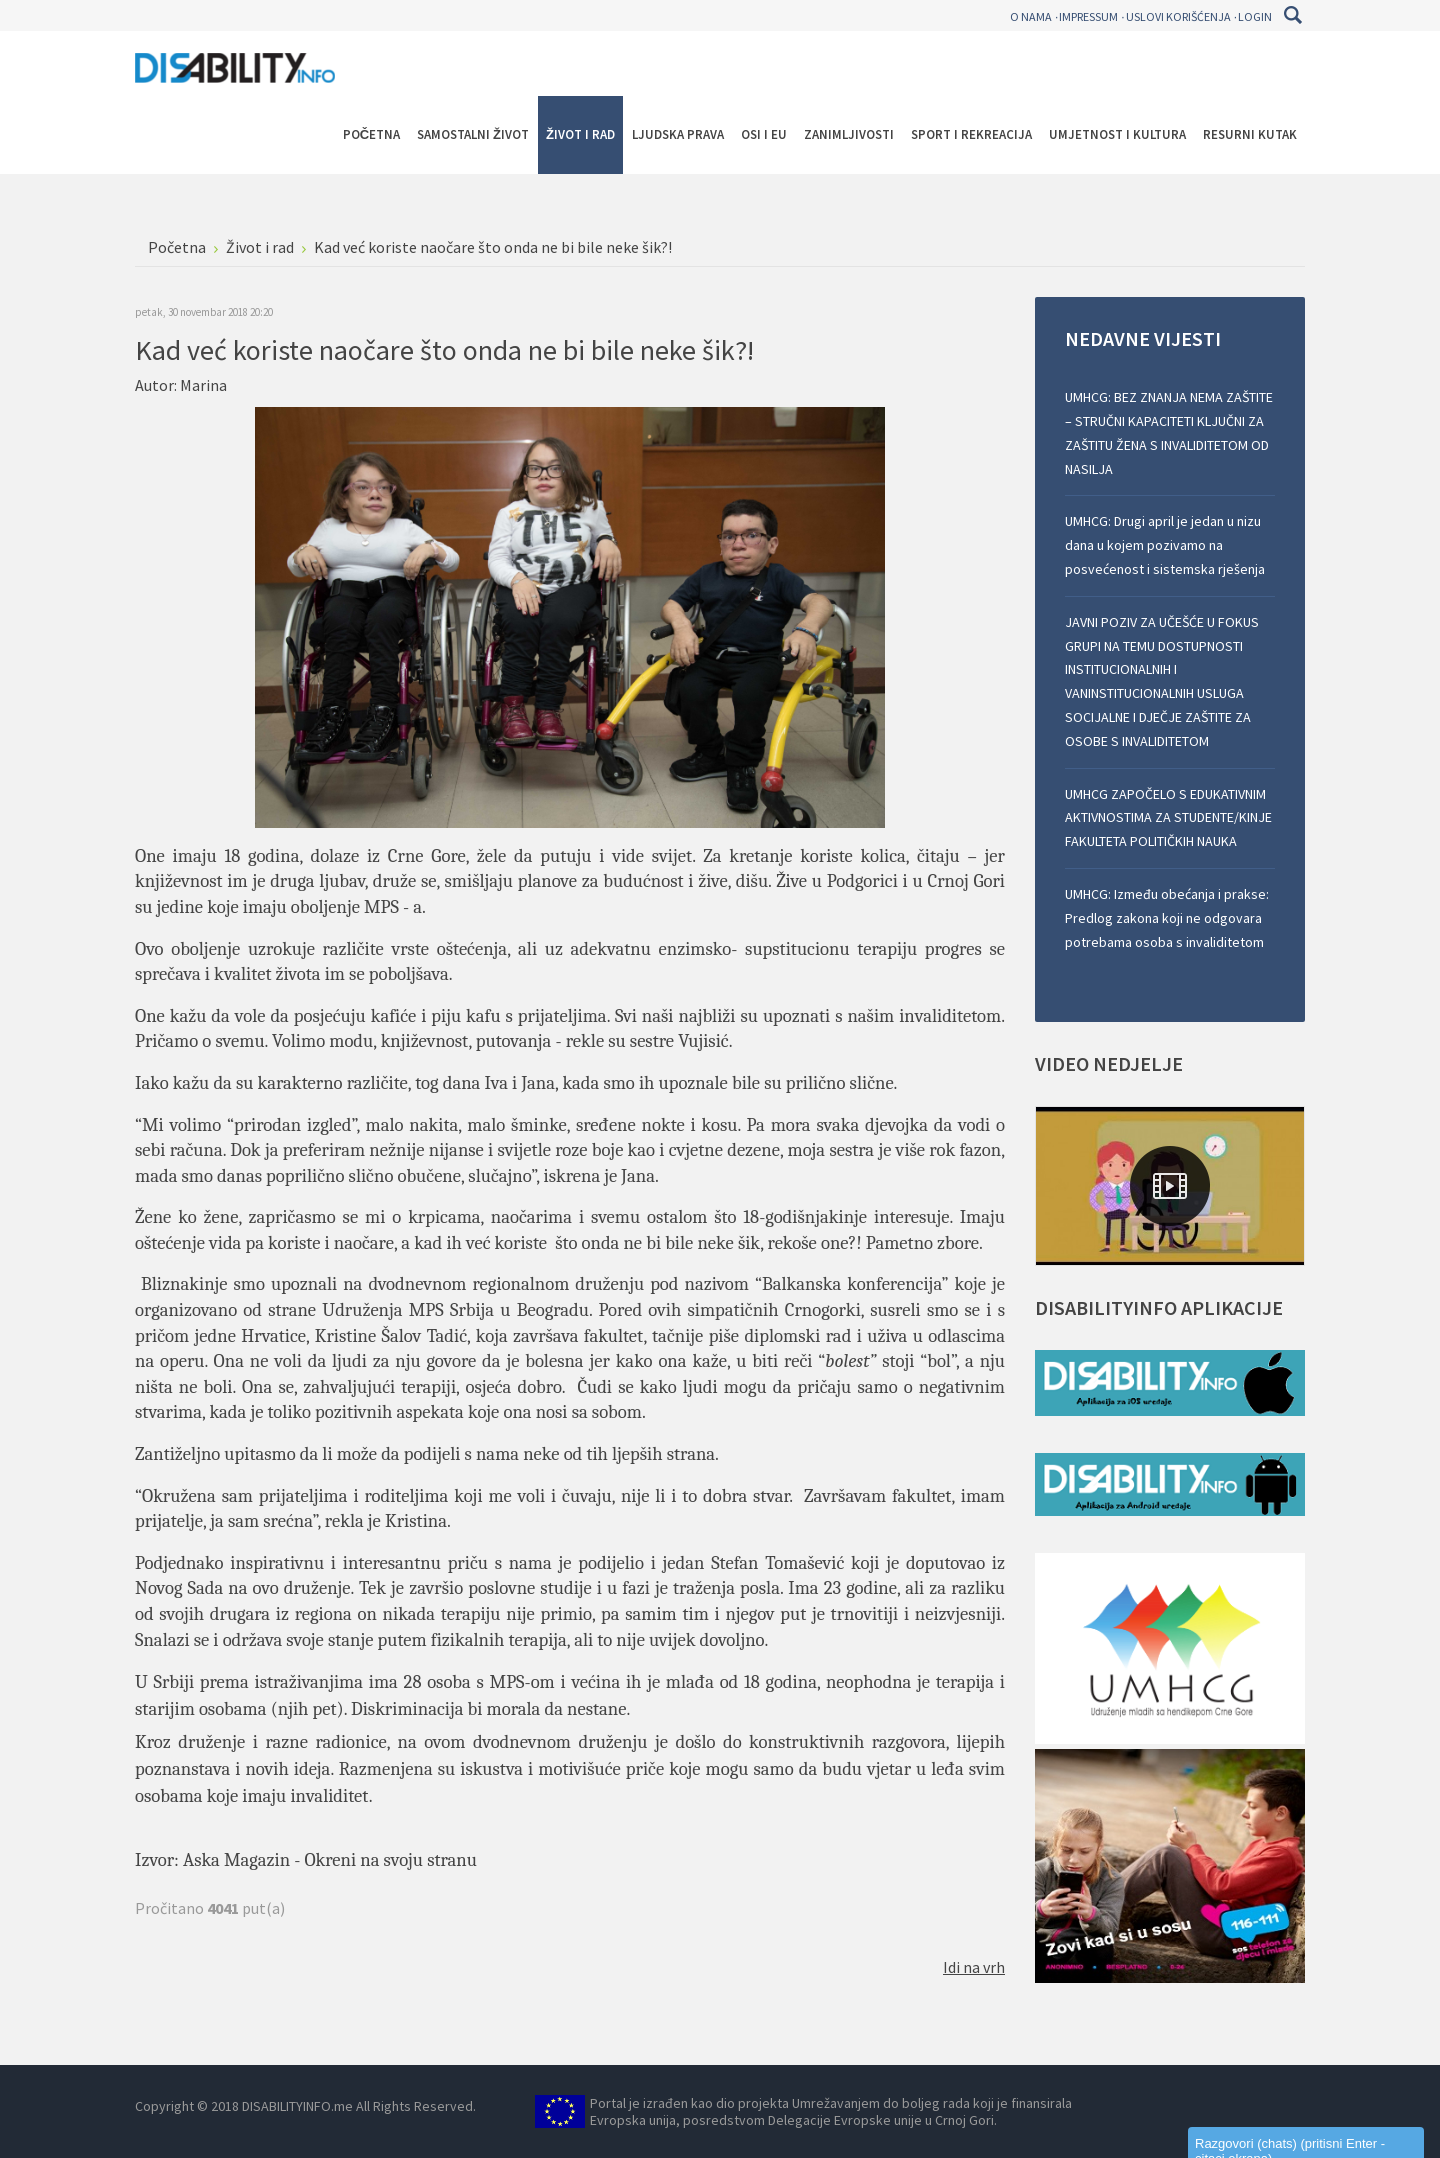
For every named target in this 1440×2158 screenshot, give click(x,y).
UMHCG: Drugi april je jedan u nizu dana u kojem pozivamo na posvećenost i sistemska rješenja (1165, 545)
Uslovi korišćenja (1178, 16)
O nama (1031, 16)
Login (1255, 16)
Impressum (1088, 16)
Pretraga (1292, 15)
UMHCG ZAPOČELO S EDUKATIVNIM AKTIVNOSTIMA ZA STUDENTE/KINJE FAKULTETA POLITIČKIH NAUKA (1168, 818)
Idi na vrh (974, 1967)
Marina (203, 385)
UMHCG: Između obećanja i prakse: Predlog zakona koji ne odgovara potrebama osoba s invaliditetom (1167, 918)
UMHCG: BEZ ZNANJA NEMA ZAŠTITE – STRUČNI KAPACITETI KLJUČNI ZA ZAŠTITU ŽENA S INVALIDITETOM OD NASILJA (1169, 432)
